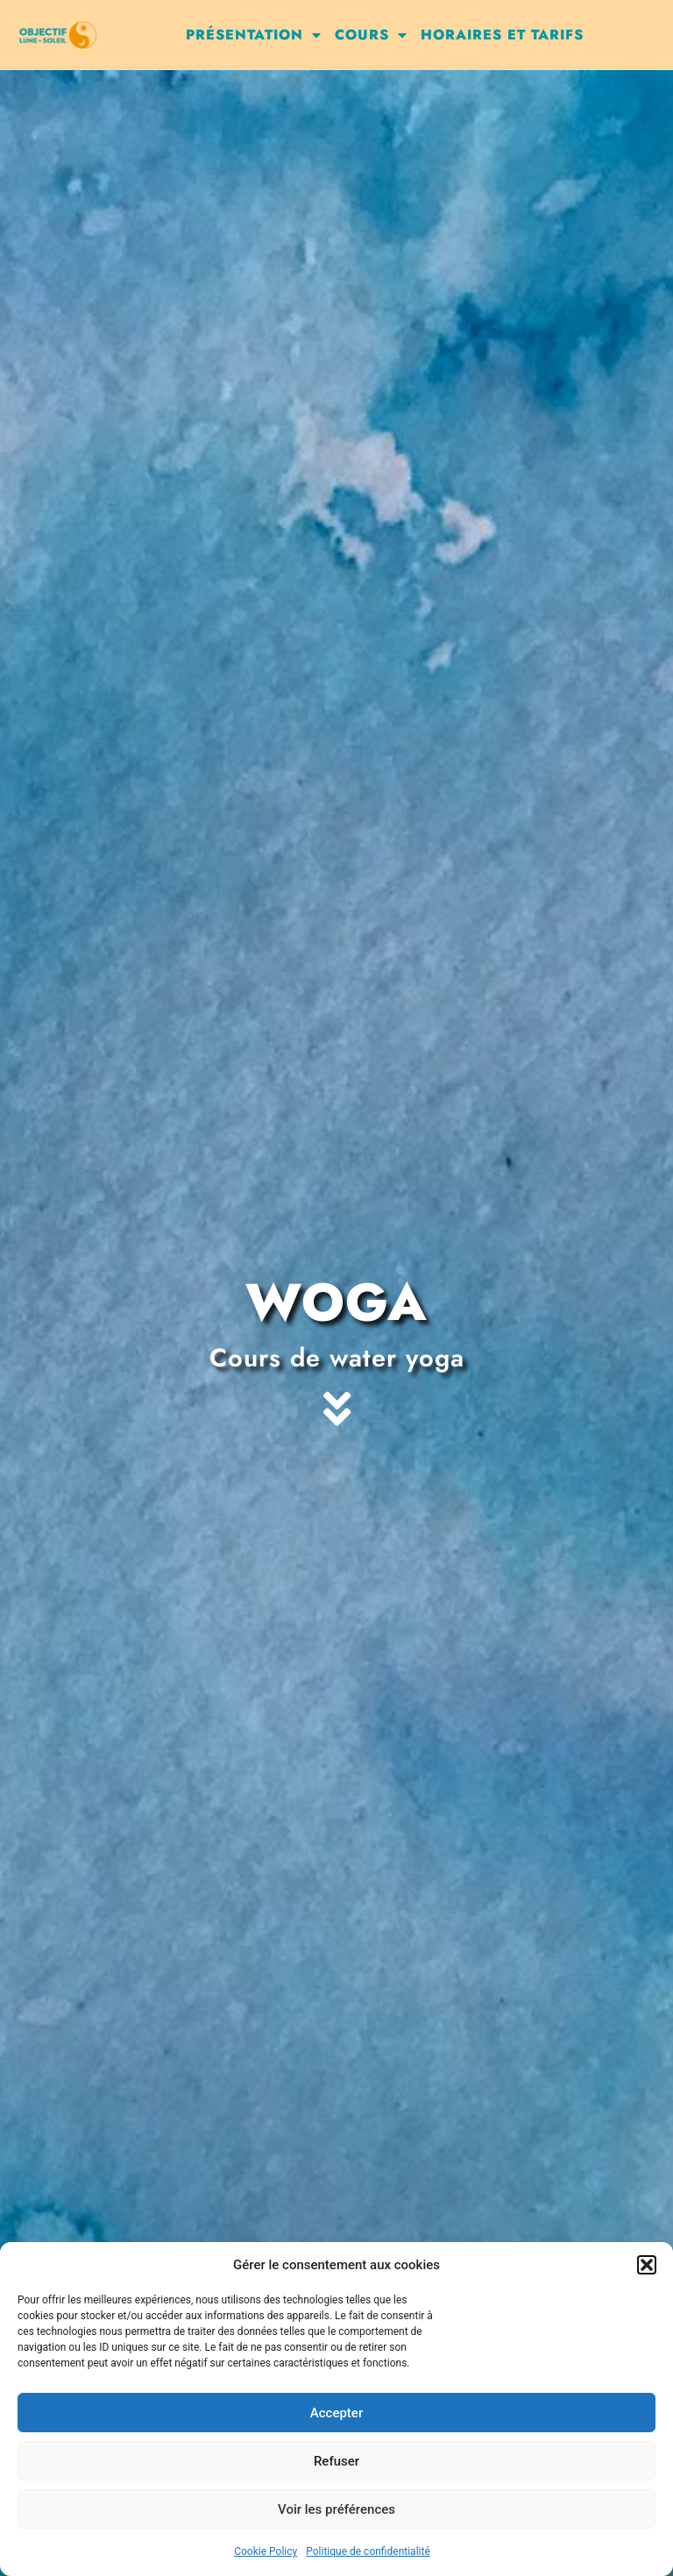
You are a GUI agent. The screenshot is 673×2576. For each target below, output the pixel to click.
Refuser (336, 2461)
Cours (371, 35)
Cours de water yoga (336, 1357)
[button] (646, 2265)
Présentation (254, 35)
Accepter (336, 2413)
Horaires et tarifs (502, 35)
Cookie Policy (265, 2551)
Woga (336, 1302)
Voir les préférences (336, 2509)
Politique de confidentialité (368, 2551)
